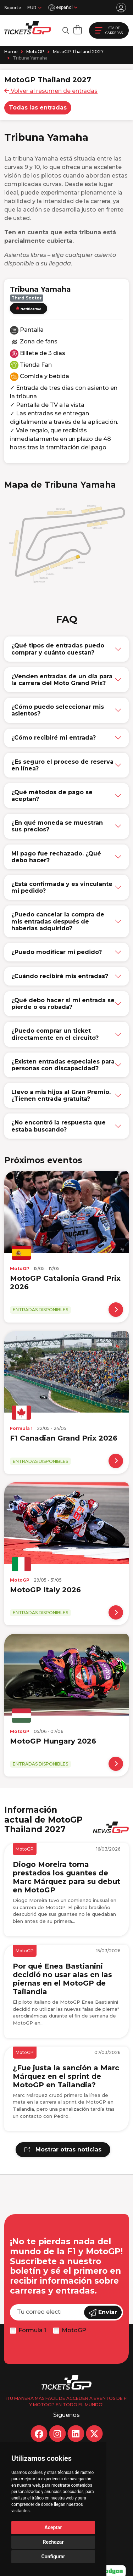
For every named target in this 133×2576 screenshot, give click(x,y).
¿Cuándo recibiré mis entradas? (59, 976)
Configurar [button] (53, 2556)
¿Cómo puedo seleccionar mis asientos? (57, 710)
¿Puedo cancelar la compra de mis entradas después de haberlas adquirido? (57, 921)
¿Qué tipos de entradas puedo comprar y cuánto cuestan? (57, 649)
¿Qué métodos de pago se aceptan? (52, 795)
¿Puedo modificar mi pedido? (56, 952)
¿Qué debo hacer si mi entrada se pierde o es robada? (63, 1003)
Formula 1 (32, 2330)
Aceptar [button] (53, 2527)
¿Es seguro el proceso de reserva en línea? (62, 765)
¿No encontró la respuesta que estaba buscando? (58, 1126)
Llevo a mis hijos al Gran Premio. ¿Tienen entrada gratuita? (61, 1095)
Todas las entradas (38, 107)
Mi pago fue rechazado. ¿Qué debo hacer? (56, 857)
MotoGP (35, 51)
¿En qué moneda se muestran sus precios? (57, 826)
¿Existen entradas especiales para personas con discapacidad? (63, 1065)
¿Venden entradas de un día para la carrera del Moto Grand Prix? (61, 679)
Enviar (103, 2313)
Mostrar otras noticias (62, 2149)
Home (11, 51)
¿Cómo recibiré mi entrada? (53, 737)
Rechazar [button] (53, 2542)
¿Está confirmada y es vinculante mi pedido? (61, 887)
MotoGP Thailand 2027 (78, 51)
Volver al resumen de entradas (51, 91)
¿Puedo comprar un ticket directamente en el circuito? (55, 1034)
